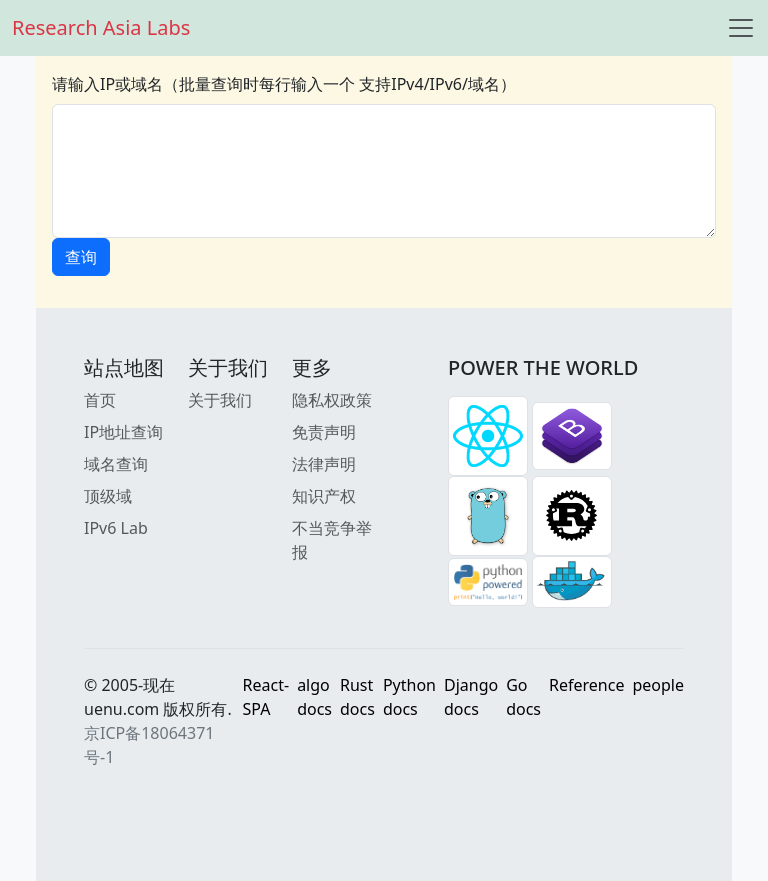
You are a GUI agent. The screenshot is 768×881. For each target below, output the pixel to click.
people (658, 685)
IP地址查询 (123, 432)
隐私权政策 (332, 400)
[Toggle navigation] (741, 28)
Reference (586, 685)
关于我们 (220, 400)
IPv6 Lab (116, 528)
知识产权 (324, 496)
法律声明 (324, 464)
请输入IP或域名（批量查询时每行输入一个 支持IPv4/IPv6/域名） (284, 84)
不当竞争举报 (332, 540)
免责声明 (324, 432)
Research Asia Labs (101, 27)
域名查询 (116, 464)
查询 (81, 257)
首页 (100, 400)
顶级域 (108, 496)
